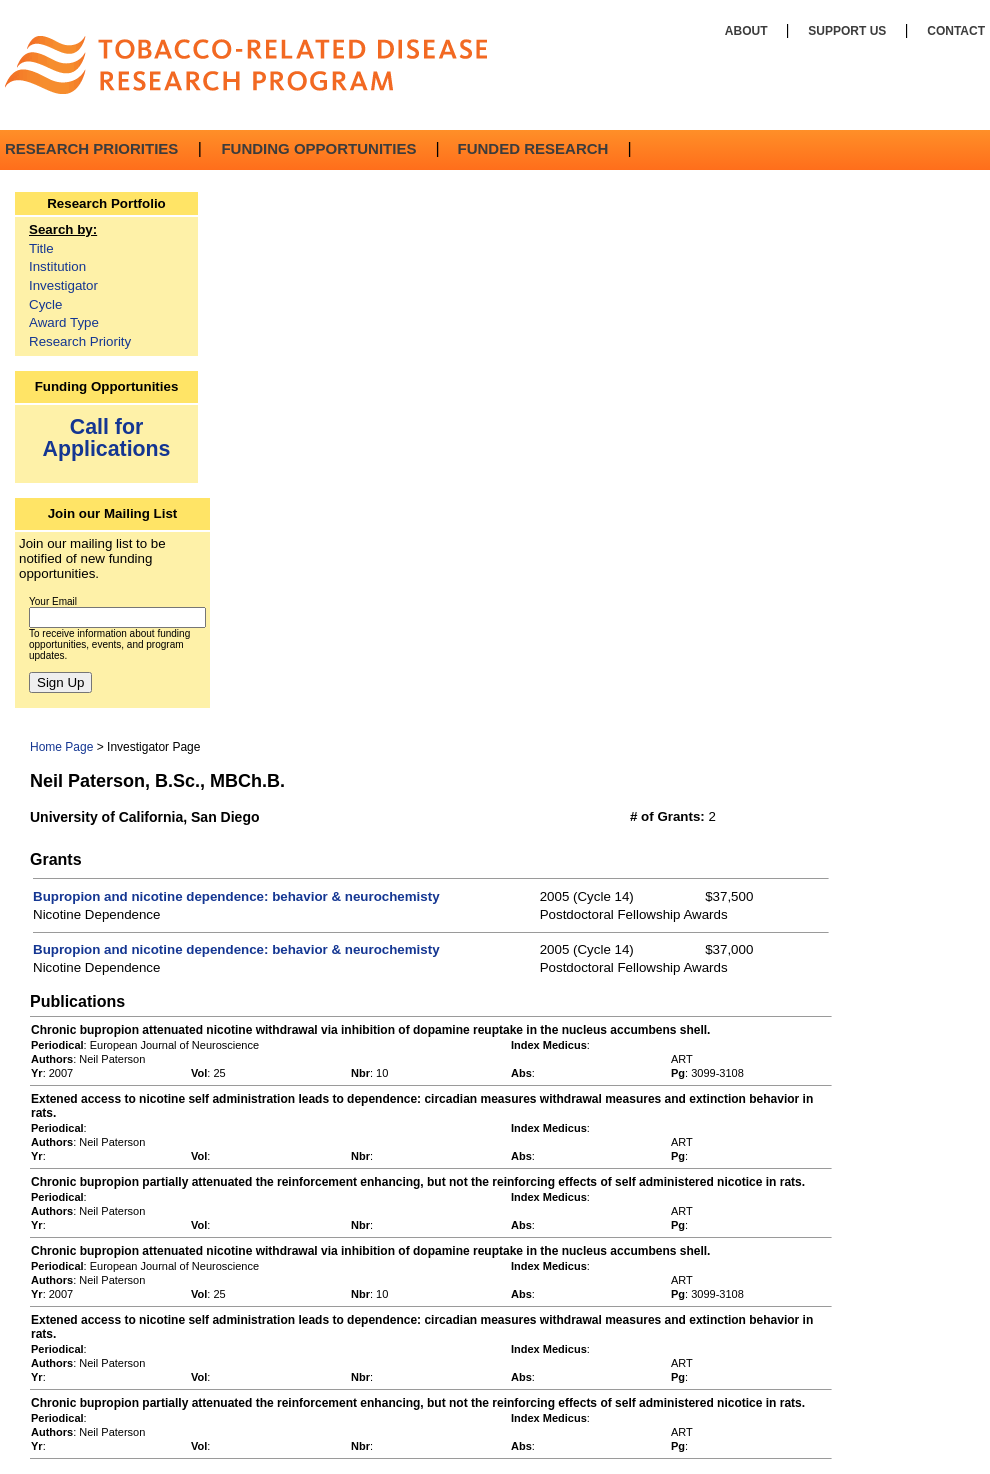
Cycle (45, 304)
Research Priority (80, 341)
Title (41, 248)
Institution (57, 266)
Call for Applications (107, 437)
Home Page (61, 747)
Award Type (64, 322)
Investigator (63, 285)
